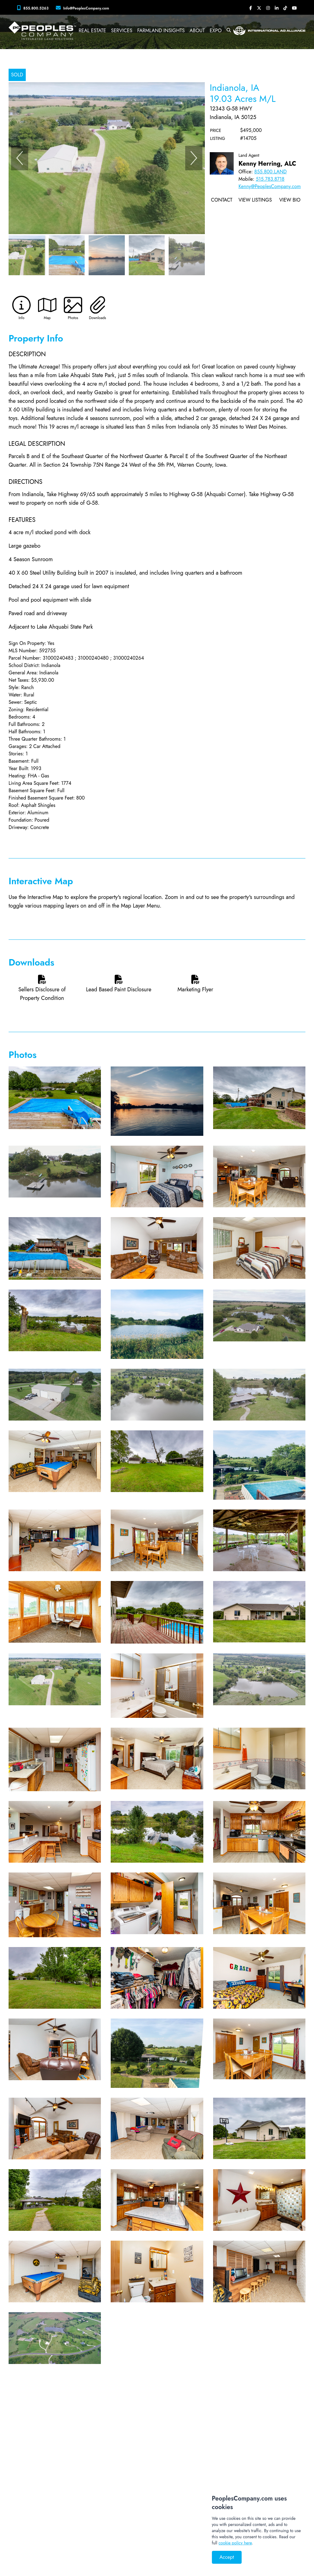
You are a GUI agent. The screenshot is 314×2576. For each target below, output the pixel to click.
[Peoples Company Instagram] (268, 8)
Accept (227, 2557)
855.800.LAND (270, 171)
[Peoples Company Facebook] (250, 8)
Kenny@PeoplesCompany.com (270, 186)
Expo (216, 30)
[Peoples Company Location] (84, 8)
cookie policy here (235, 2543)
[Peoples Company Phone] (34, 8)
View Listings (255, 199)
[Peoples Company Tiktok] (285, 8)
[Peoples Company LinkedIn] (276, 8)
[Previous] (19, 158)
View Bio (289, 199)
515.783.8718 (270, 179)
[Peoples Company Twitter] (259, 8)
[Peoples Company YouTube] (294, 8)
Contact (221, 199)
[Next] (193, 158)
